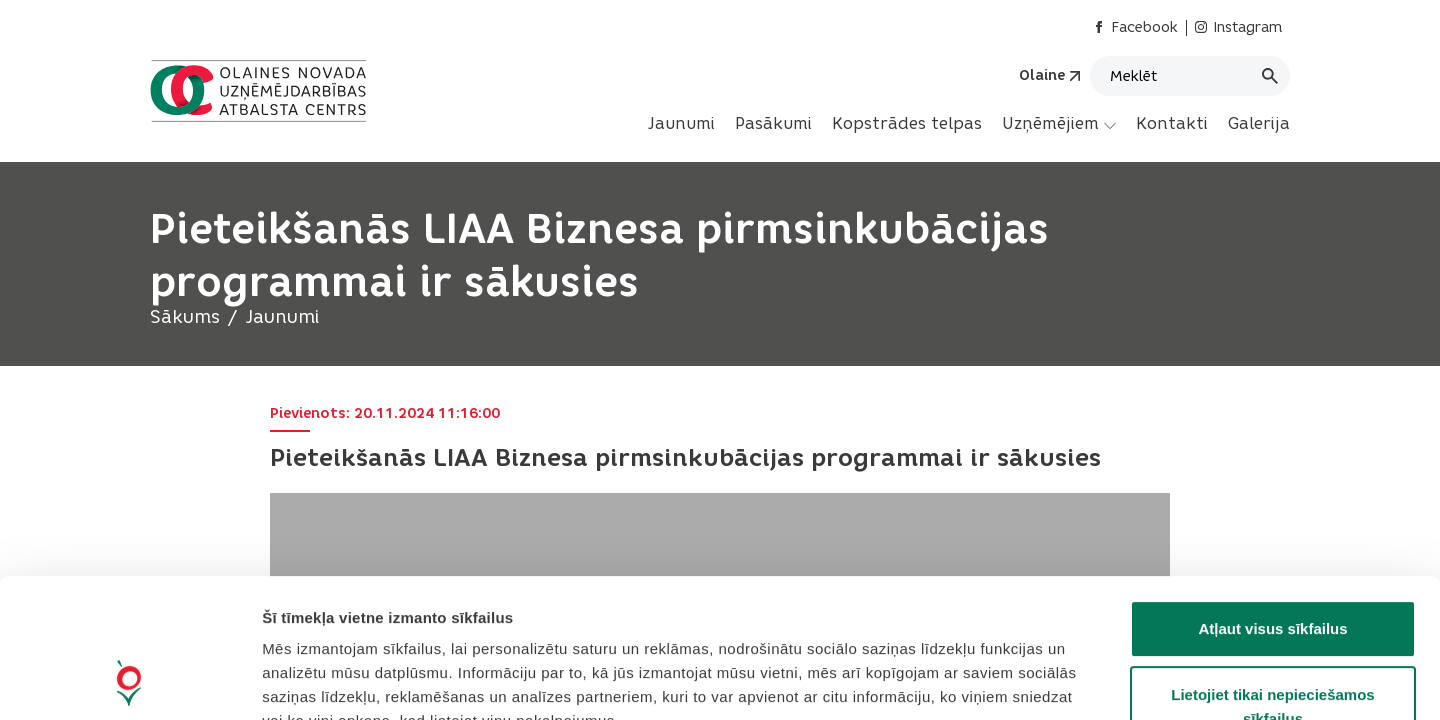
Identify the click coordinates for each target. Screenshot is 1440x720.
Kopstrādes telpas (907, 123)
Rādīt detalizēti (1089, 680)
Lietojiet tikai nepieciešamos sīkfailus (1272, 576)
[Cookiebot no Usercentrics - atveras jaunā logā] (129, 681)
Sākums (185, 317)
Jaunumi (681, 123)
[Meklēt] (1190, 76)
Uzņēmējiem (1059, 124)
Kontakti (1172, 123)
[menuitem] (681, 124)
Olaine (1042, 75)
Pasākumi (773, 123)
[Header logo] (263, 90)
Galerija (1259, 123)
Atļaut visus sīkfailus (1272, 498)
